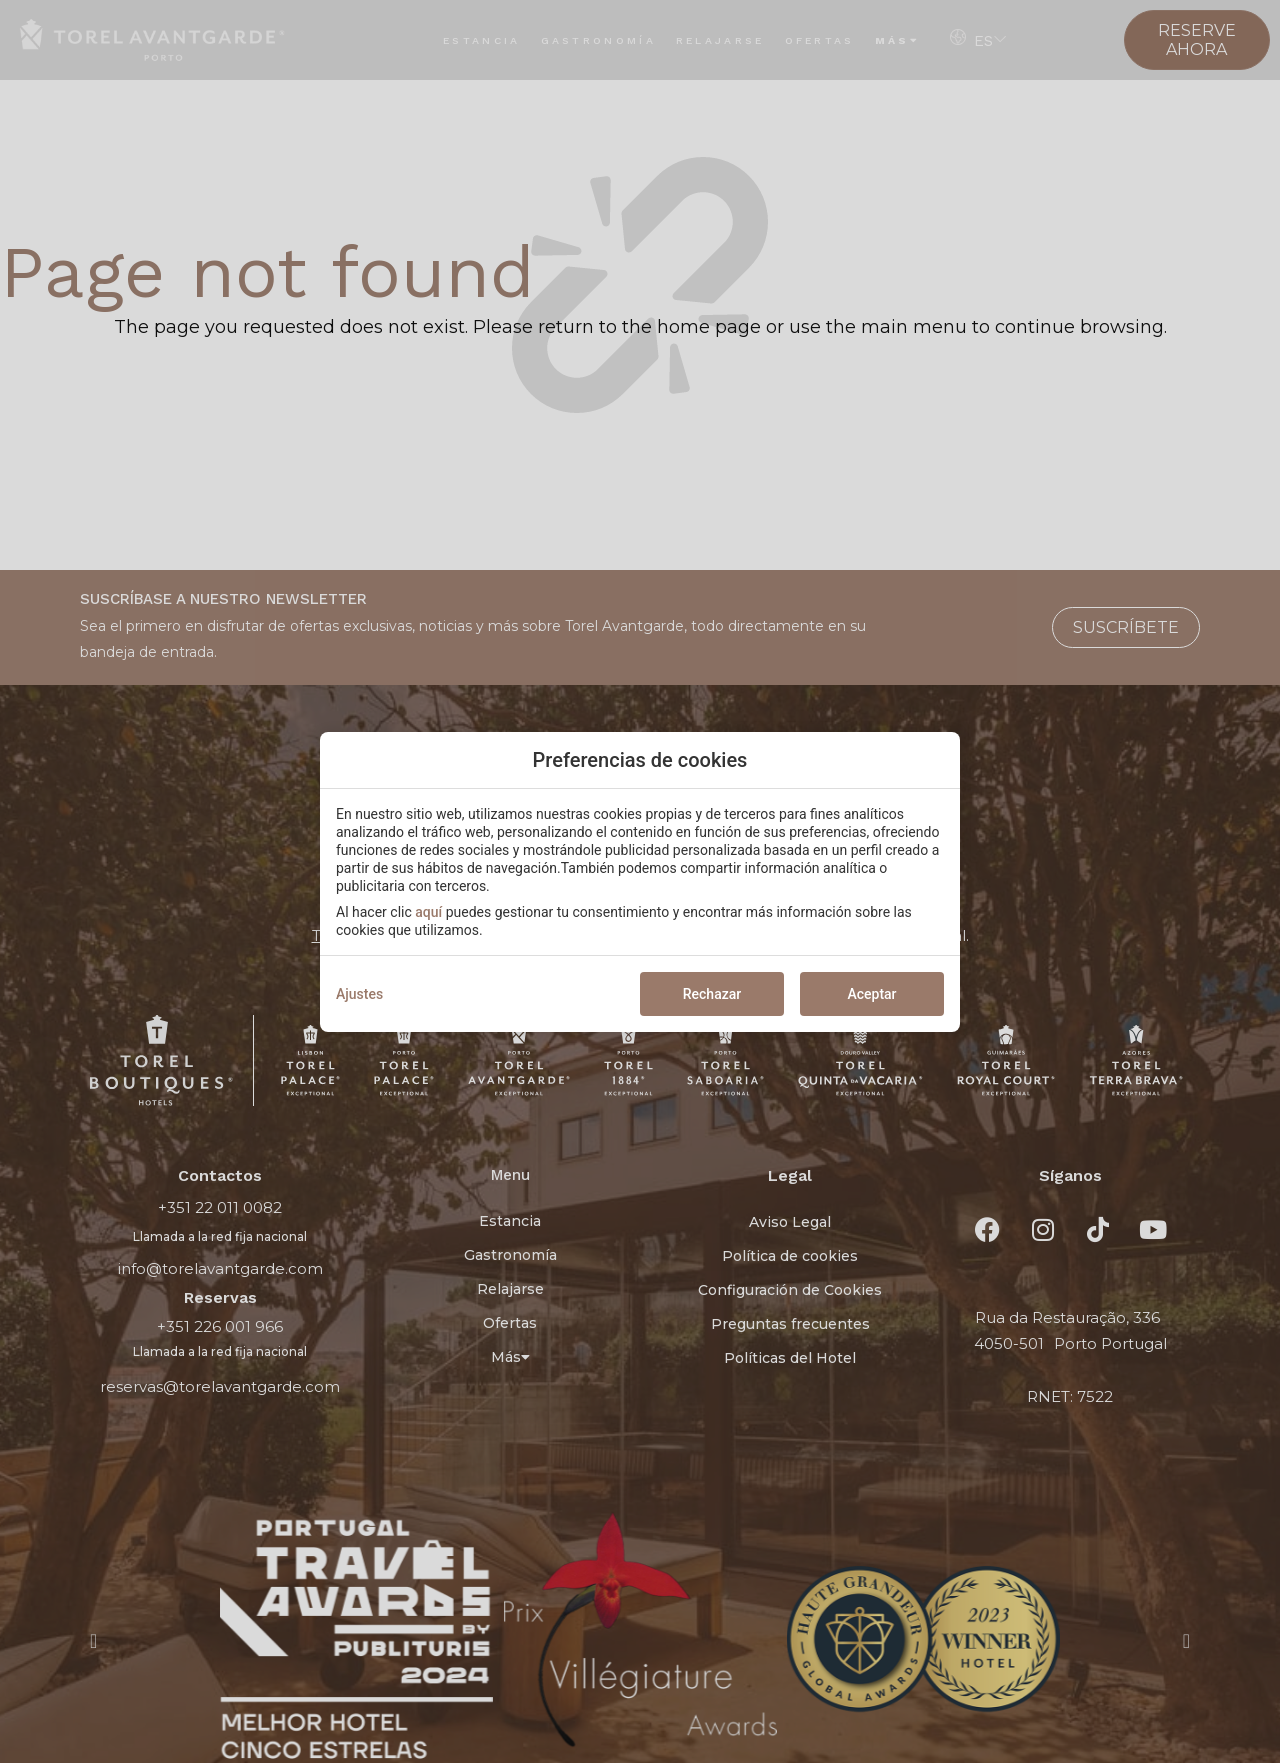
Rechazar (712, 994)
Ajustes (359, 994)
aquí (428, 912)
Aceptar (871, 994)
